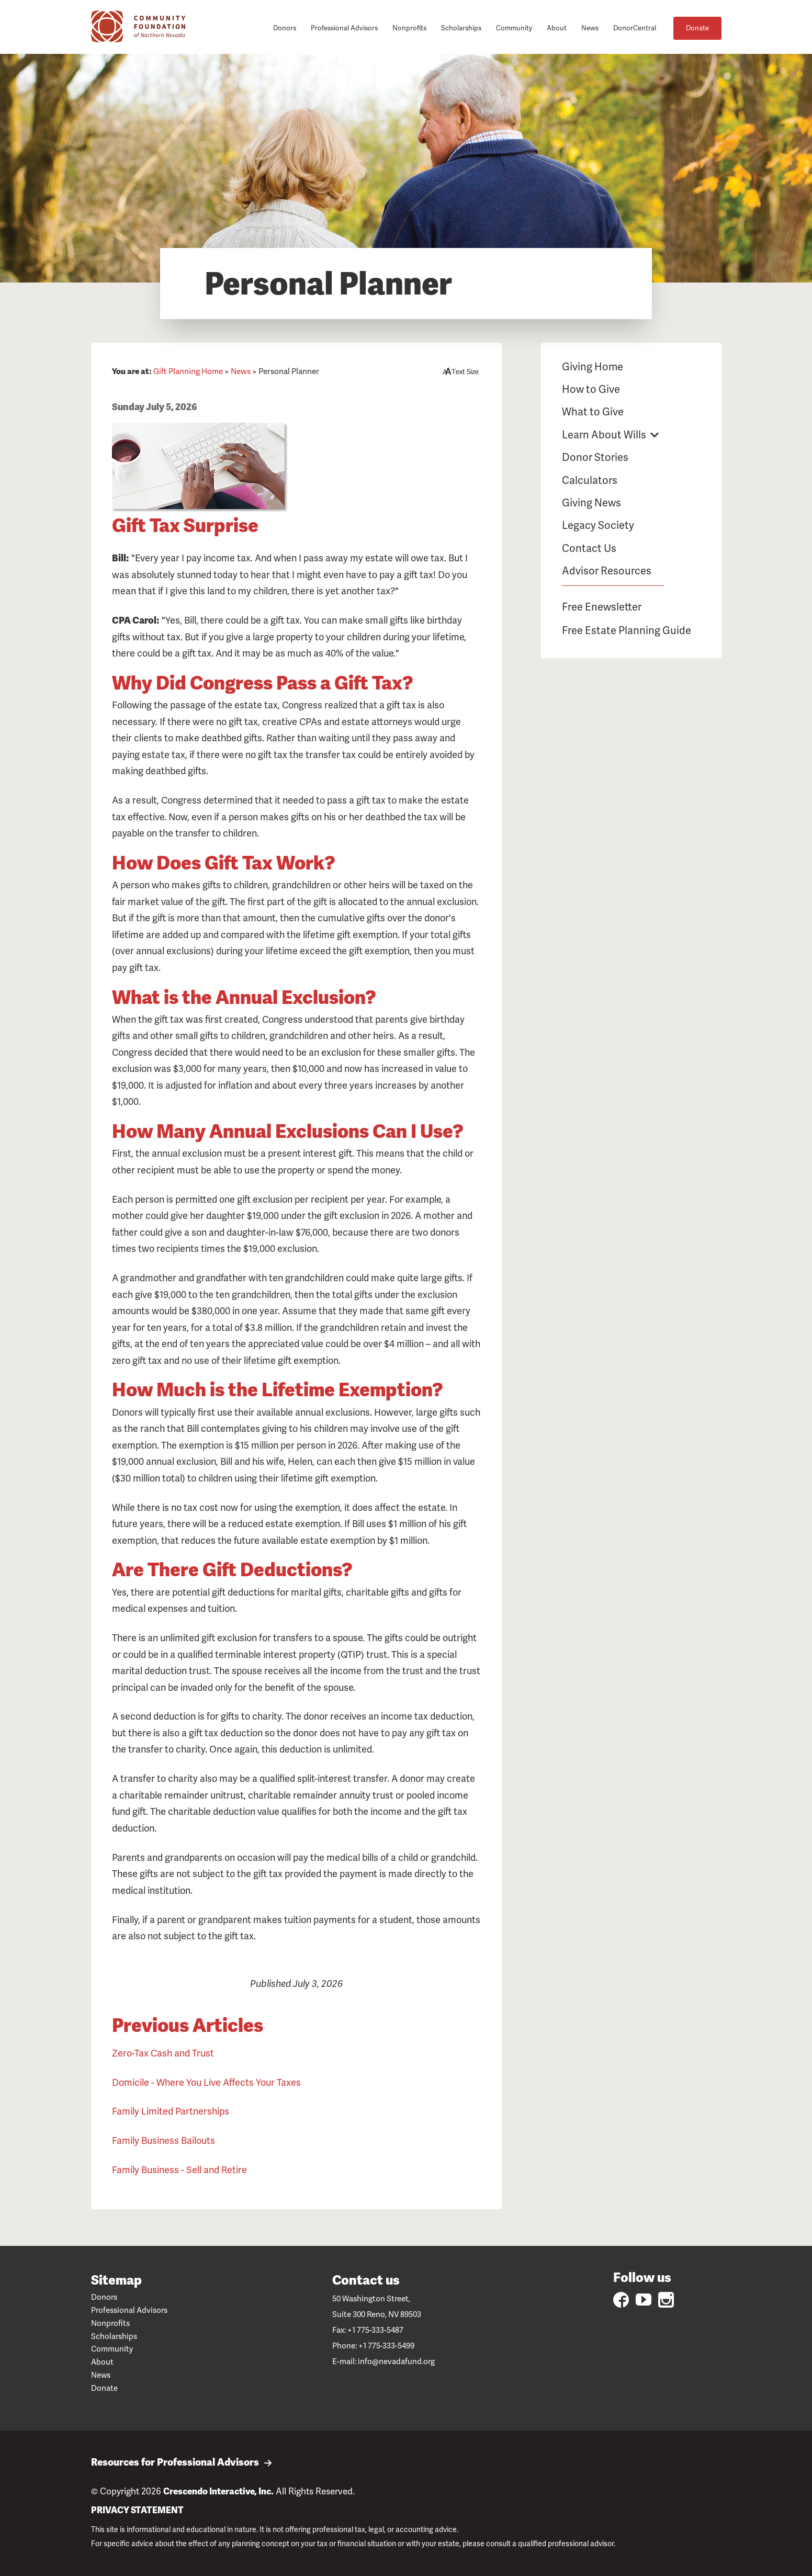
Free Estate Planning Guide (626, 630)
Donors (284, 28)
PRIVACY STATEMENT (137, 2510)
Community (514, 28)
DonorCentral (634, 28)
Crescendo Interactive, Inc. (218, 2491)
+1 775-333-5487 (375, 2330)
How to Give (591, 389)
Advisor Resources (606, 571)
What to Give (593, 412)
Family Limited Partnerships (170, 2111)
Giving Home (592, 367)
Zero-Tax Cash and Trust (163, 2053)
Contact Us (589, 548)
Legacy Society (598, 525)
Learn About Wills (604, 435)
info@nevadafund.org (396, 2361)
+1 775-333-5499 (386, 2346)
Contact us (366, 2280)
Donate (697, 28)
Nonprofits (409, 28)
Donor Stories (595, 457)
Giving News (591, 503)
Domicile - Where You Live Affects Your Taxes (206, 2082)
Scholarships (461, 28)
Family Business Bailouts (163, 2140)
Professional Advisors (344, 28)
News (590, 28)
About (557, 28)
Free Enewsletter (601, 607)
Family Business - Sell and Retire (179, 2170)
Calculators (589, 480)
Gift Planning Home (188, 371)
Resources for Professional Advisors (181, 2463)
